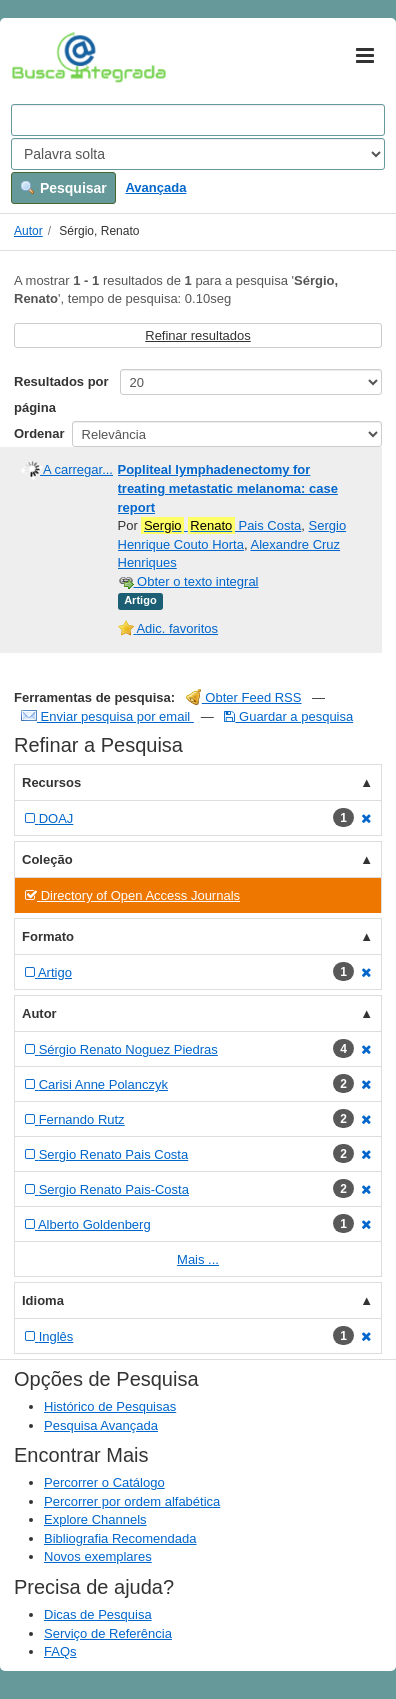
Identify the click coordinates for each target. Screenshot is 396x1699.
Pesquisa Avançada (101, 1425)
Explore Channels (95, 1519)
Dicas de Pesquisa (98, 1614)
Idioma (43, 1300)
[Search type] (198, 154)
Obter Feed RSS (244, 697)
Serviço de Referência (108, 1633)
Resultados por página (61, 394)
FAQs (60, 1651)
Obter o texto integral (188, 581)
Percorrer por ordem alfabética (132, 1501)
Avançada (155, 187)
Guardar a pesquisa (288, 716)
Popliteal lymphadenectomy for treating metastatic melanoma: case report (228, 488)
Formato (48, 936)
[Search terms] (198, 120)
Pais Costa (221, 526)
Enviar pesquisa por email (107, 716)
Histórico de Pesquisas (110, 1406)
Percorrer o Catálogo (104, 1482)
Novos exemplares (98, 1556)
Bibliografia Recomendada (120, 1538)
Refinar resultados (198, 335)
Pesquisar (63, 188)
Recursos (51, 782)
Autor (28, 231)
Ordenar (39, 433)
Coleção (47, 859)
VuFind (42, 57)
